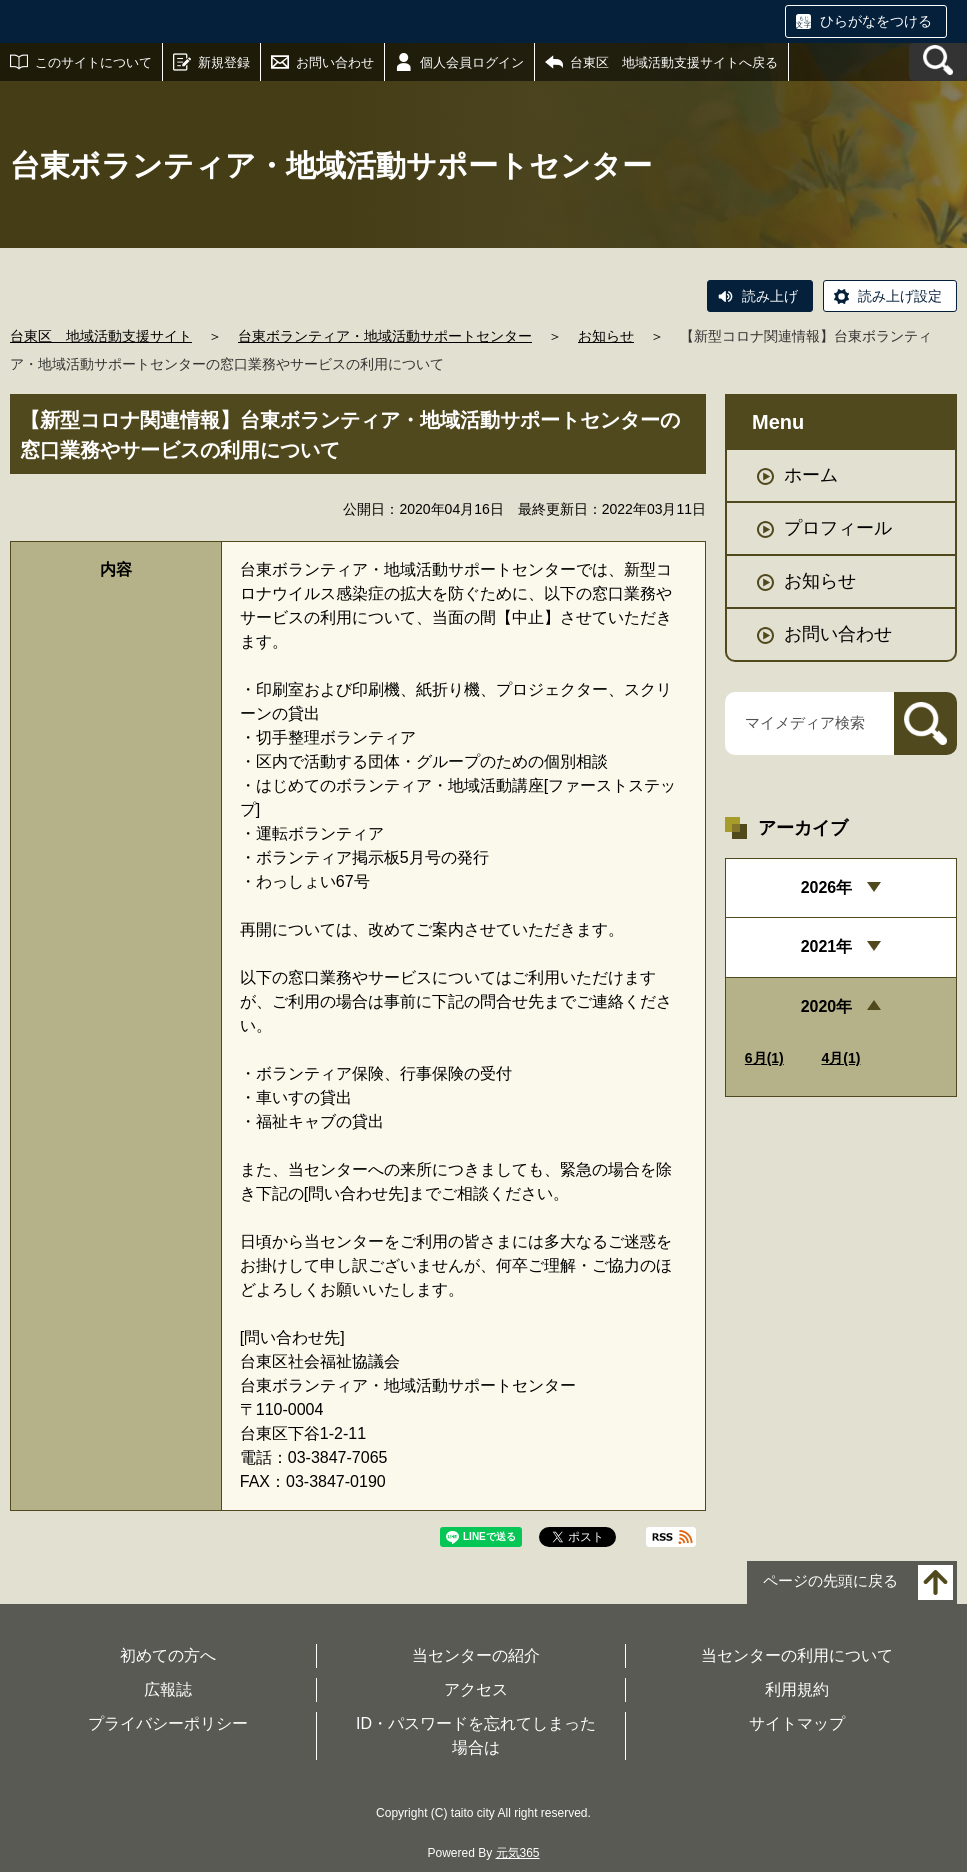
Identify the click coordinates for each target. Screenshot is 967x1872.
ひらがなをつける (876, 21)
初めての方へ (168, 1655)
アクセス (476, 1689)
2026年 (827, 887)
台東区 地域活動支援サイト (101, 336)
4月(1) (841, 1058)
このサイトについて (93, 62)
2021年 (827, 946)
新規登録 (224, 62)
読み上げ (770, 296)
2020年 (827, 1006)
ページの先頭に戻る (830, 1581)
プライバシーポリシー (168, 1723)
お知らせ (606, 336)
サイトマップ (797, 1723)
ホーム (811, 475)
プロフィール (838, 528)
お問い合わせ (335, 62)
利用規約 (797, 1689)
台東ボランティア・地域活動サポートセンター (385, 336)
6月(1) (764, 1058)
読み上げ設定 (900, 296)
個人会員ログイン (472, 62)
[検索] (925, 723)
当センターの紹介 (476, 1655)
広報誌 (168, 1689)
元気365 (518, 1853)
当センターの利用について (797, 1655)
